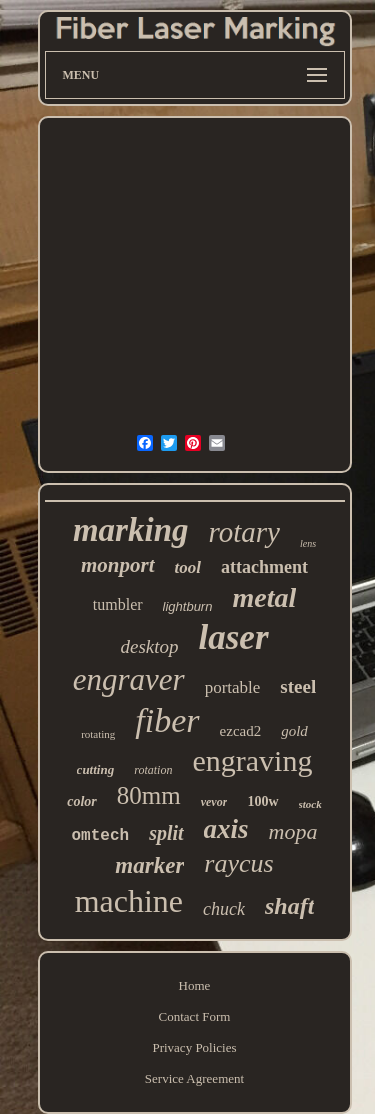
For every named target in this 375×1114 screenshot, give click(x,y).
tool (188, 567)
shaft (289, 906)
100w (262, 801)
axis (226, 829)
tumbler (118, 604)
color (82, 801)
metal (264, 597)
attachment (264, 567)
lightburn (188, 606)
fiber (167, 720)
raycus (238, 863)
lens (308, 543)
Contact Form (195, 1016)
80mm (149, 795)
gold (294, 731)
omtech (101, 836)
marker (149, 865)
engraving (252, 760)
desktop (149, 646)
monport (118, 565)
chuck (224, 909)
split (166, 833)
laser (234, 637)
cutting (96, 769)
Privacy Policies (194, 1047)
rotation (153, 770)
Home (195, 985)
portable (233, 687)
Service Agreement (194, 1078)
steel (298, 686)
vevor (214, 802)
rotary (244, 532)
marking (131, 530)
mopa (293, 831)
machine (129, 901)
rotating (98, 734)
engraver (129, 679)
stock (310, 804)
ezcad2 (241, 731)
